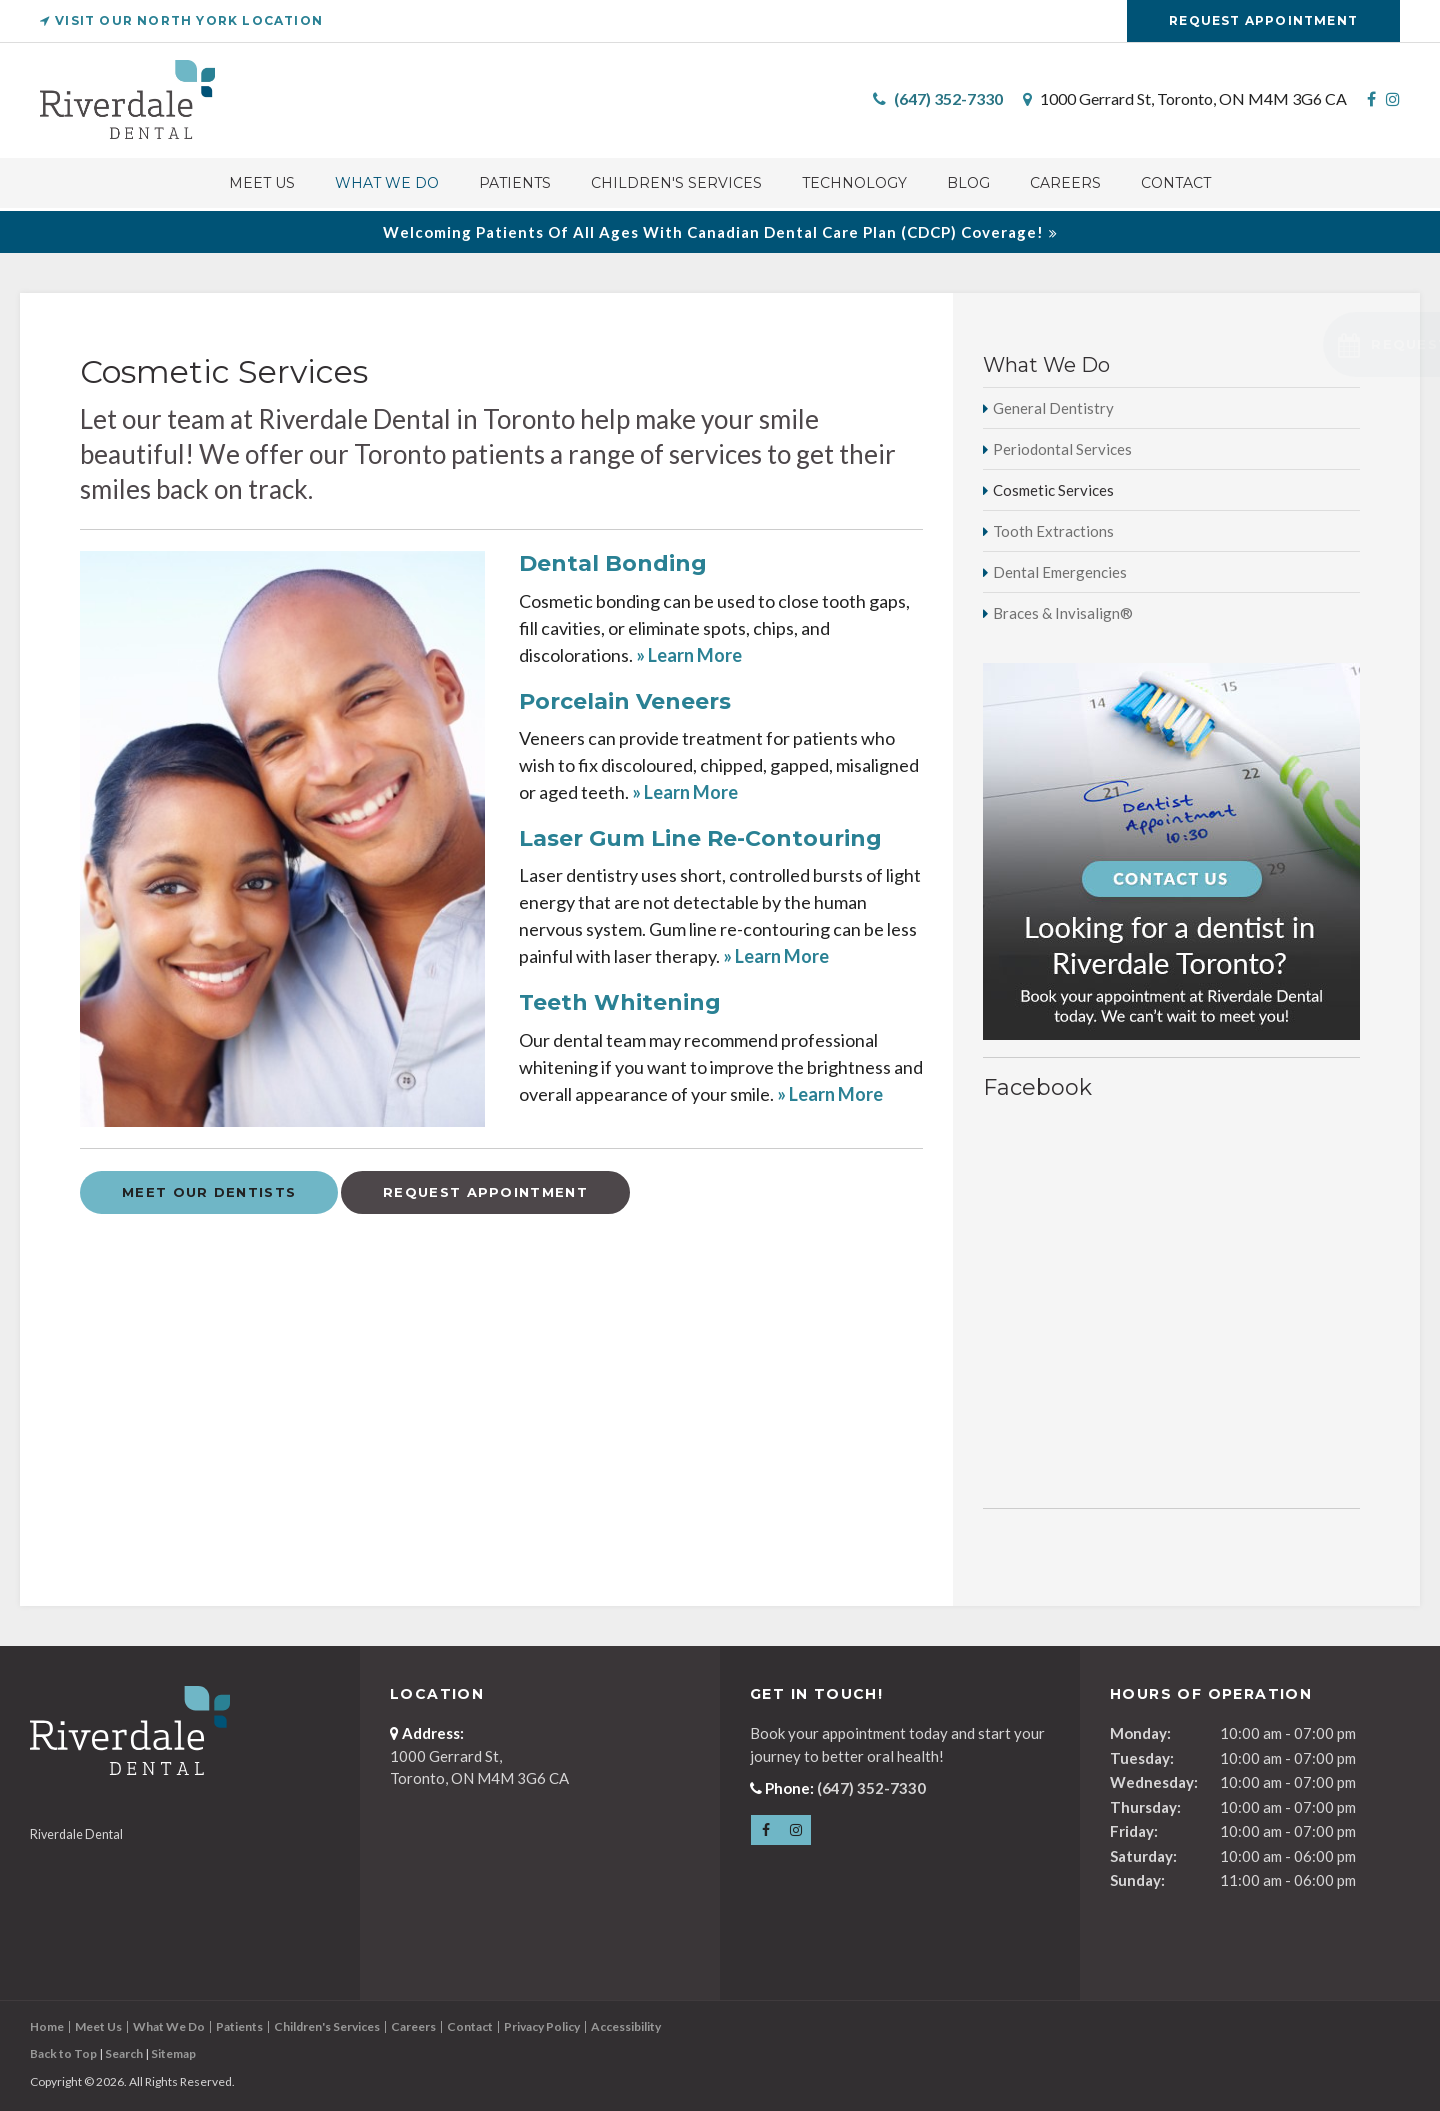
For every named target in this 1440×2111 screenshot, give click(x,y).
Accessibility (626, 2026)
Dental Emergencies (1060, 572)
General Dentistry (1053, 408)
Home (47, 2026)
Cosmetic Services (1053, 490)
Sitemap (173, 2053)
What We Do (387, 186)
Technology (854, 186)
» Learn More (689, 655)
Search (124, 2053)
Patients (515, 186)
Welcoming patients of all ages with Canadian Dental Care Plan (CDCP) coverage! (713, 232)
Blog (968, 186)
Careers (1065, 186)
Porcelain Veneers (625, 701)
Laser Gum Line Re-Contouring (700, 838)
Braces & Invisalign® (1063, 613)
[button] (1306, 344)
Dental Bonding (613, 563)
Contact (1176, 186)
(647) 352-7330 (948, 101)
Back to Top (63, 2053)
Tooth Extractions (1053, 531)
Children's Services (676, 186)
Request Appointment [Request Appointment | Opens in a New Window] (1263, 20)
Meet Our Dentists (209, 1192)
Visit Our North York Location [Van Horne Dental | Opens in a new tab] (181, 20)
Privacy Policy (542, 2026)
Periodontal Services (1062, 449)
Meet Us (262, 186)
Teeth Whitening (620, 1002)
